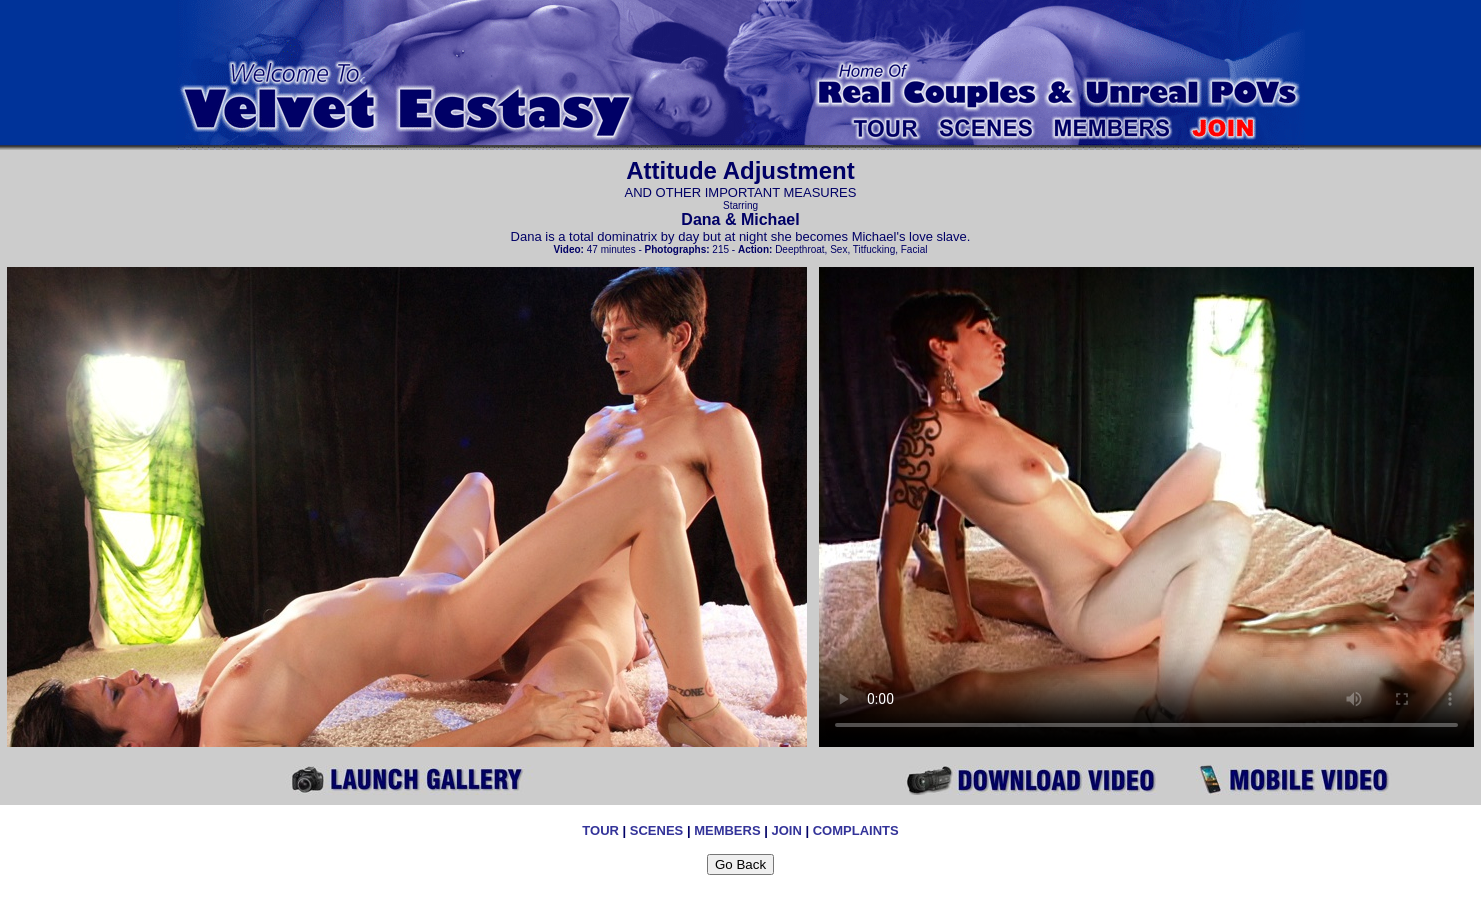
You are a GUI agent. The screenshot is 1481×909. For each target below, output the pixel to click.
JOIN (786, 830)
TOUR (600, 830)
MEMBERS (727, 830)
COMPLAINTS (856, 830)
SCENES (656, 830)
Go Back (740, 864)
